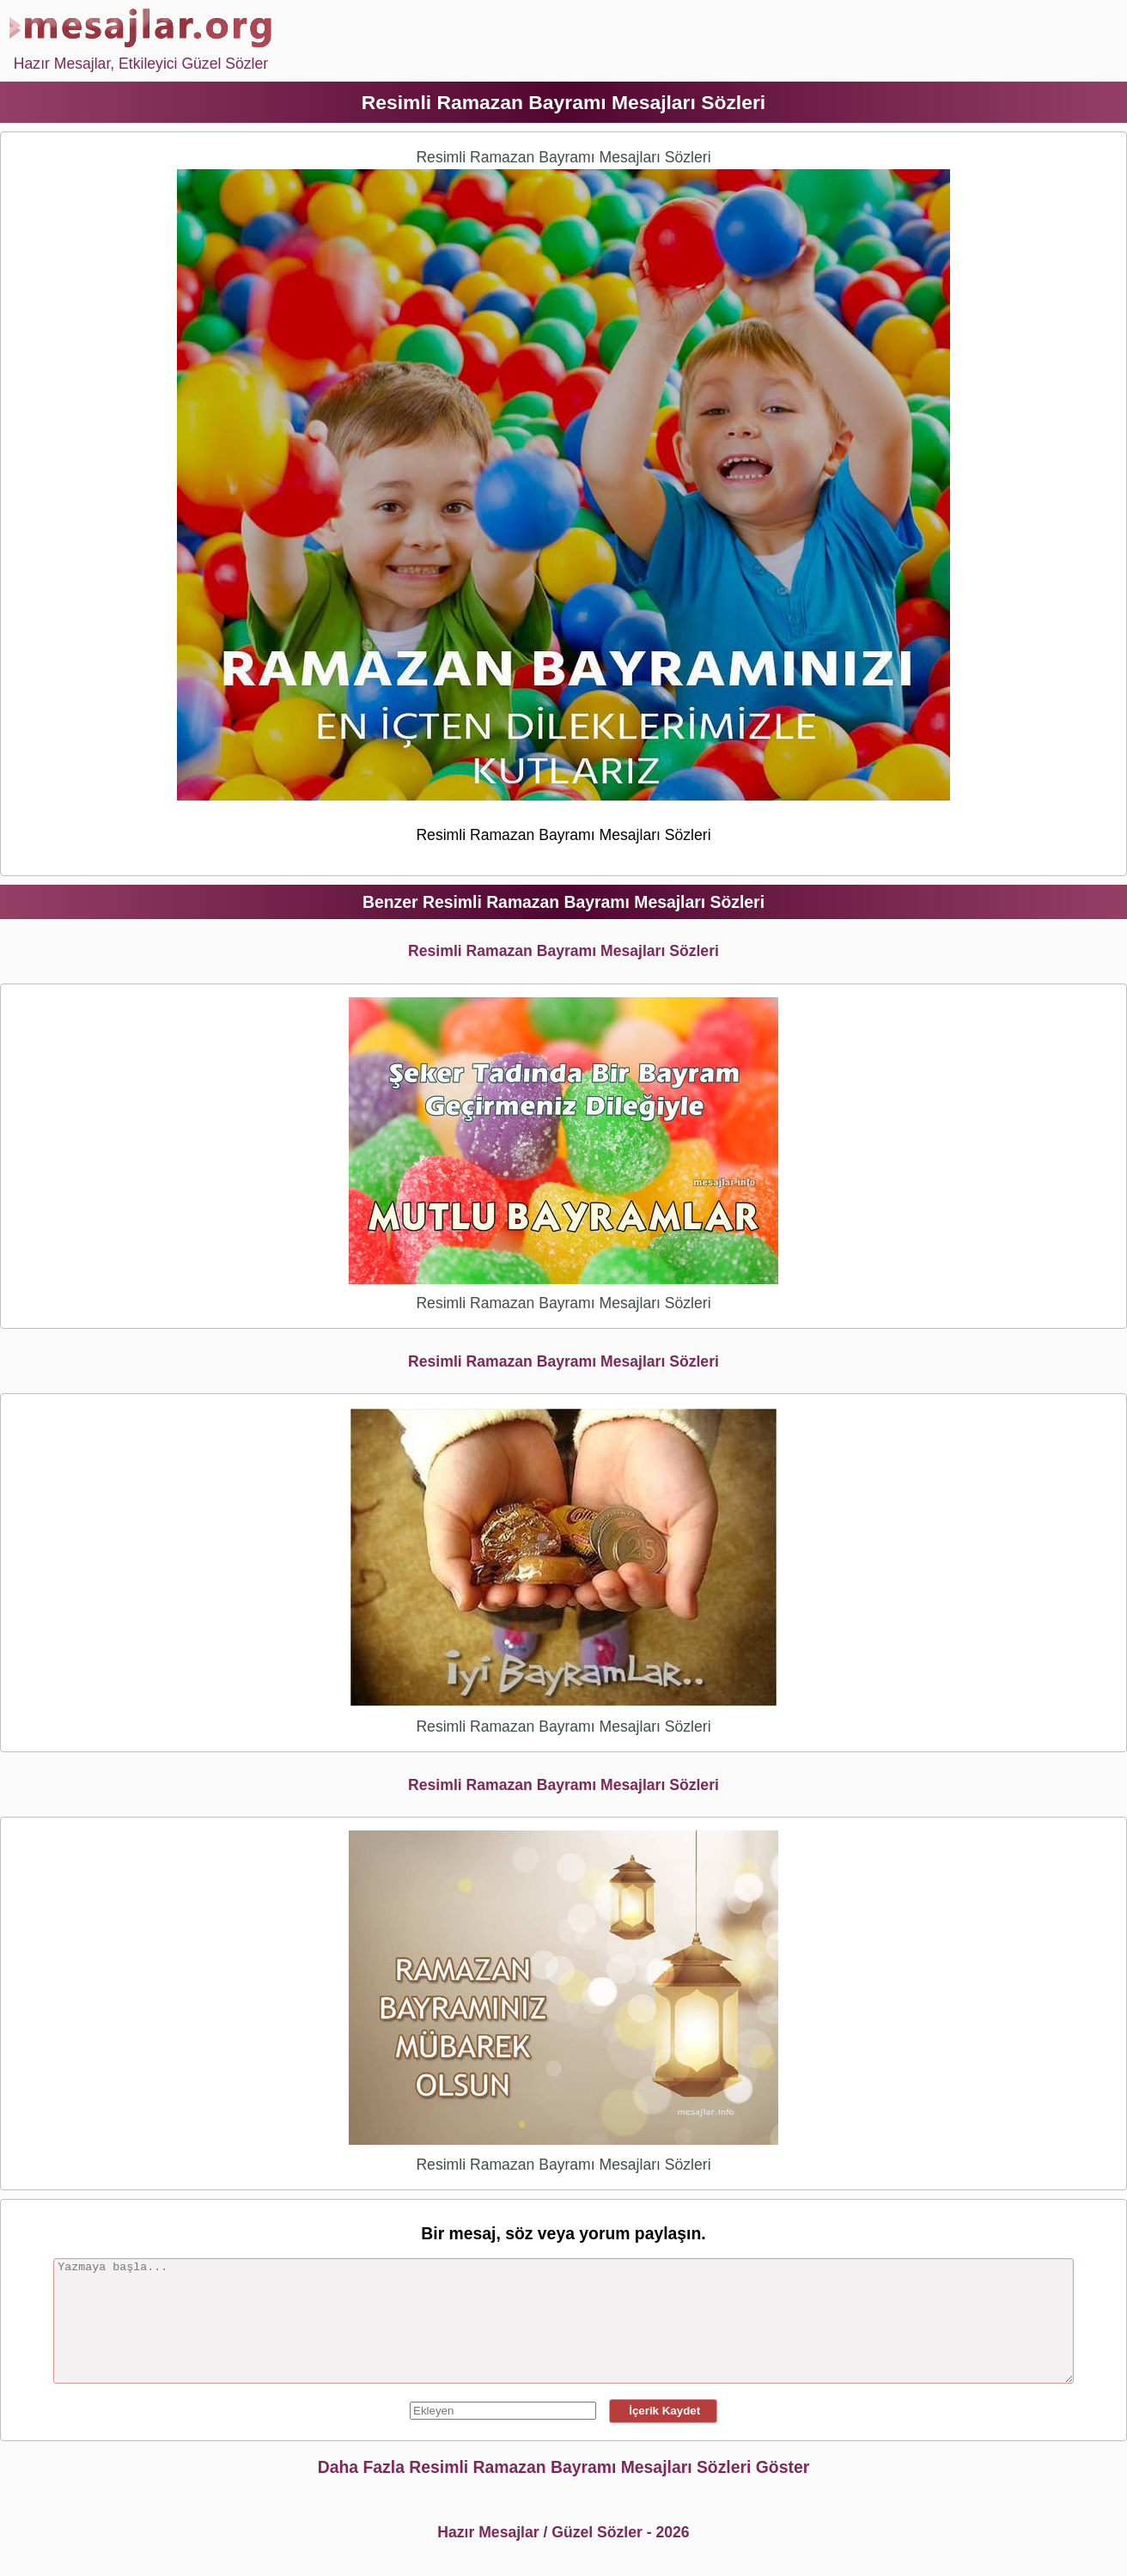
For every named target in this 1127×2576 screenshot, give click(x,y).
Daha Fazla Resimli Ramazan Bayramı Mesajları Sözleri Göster (563, 2466)
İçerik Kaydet (663, 2410)
